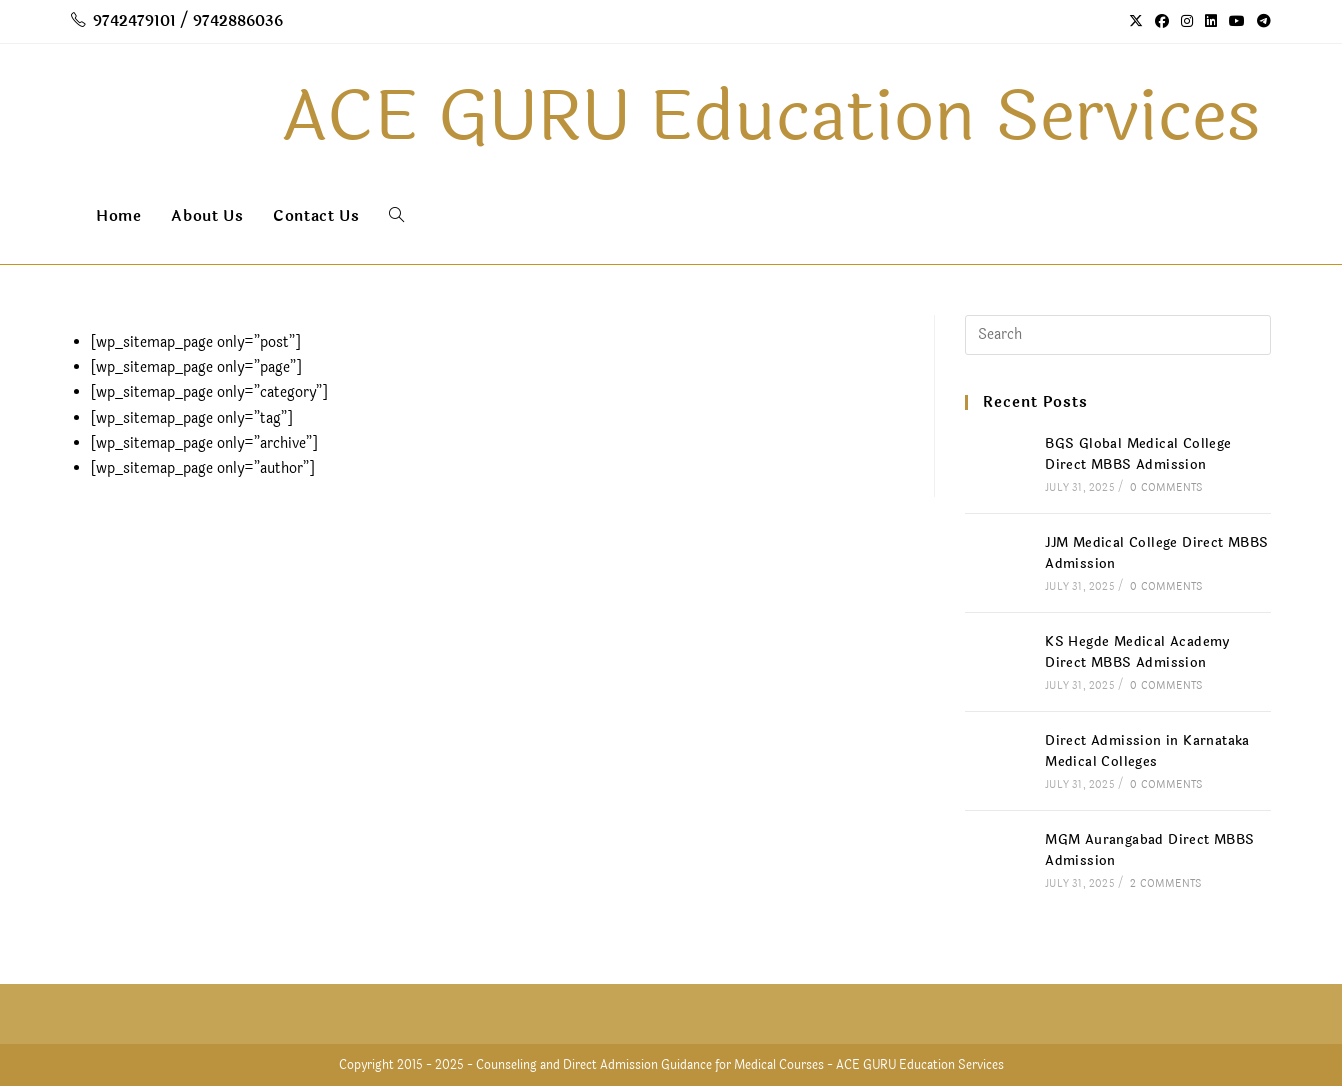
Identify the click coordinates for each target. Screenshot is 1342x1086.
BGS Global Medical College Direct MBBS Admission (1138, 454)
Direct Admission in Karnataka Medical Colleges (1147, 751)
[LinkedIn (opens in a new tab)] (1211, 22)
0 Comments (1166, 488)
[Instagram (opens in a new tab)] (1187, 22)
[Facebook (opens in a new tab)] (1162, 22)
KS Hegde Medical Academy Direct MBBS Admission (1137, 652)
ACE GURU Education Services (920, 1065)
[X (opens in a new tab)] (1136, 22)
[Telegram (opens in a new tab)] (1261, 22)
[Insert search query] (1118, 335)
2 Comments (1165, 884)
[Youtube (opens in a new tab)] (1237, 22)
